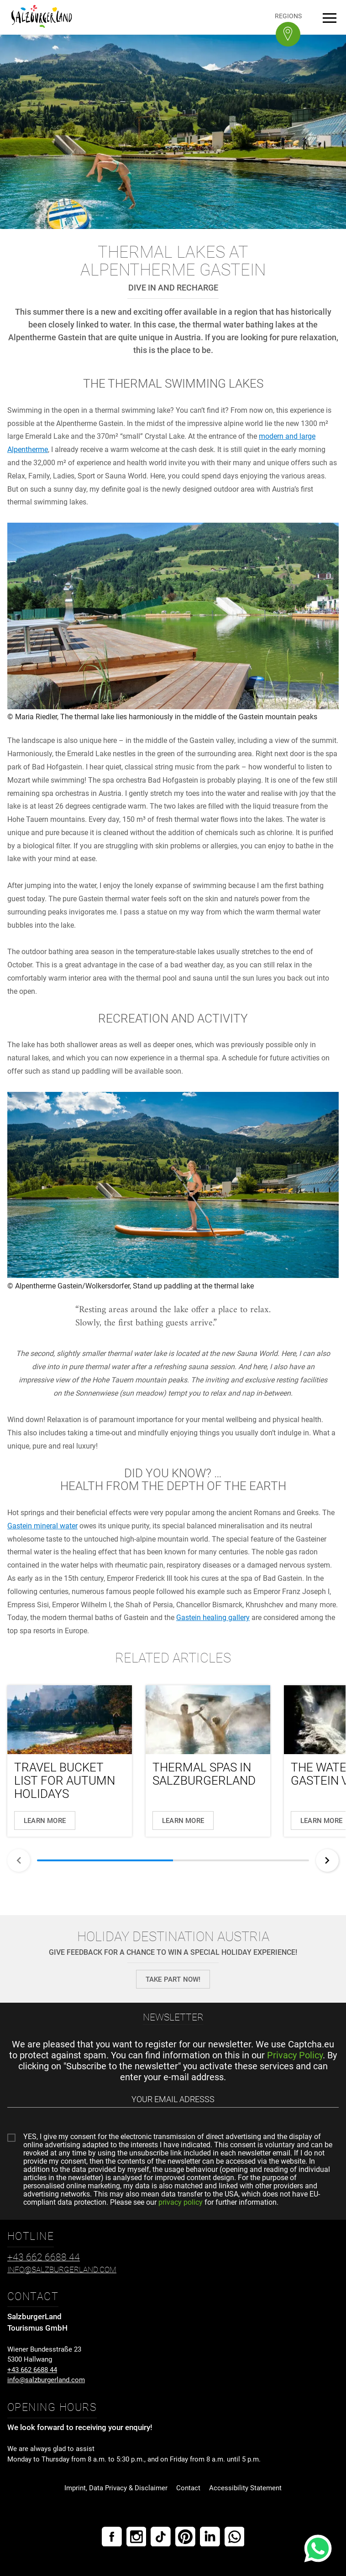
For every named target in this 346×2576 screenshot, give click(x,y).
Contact (188, 2488)
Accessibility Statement (245, 2488)
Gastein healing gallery (213, 1617)
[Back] (18, 1860)
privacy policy (180, 2202)
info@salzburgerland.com (46, 2380)
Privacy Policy (295, 2055)
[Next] (327, 1860)
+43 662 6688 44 (32, 2370)
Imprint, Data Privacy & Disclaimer (116, 2488)
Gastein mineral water (42, 1526)
